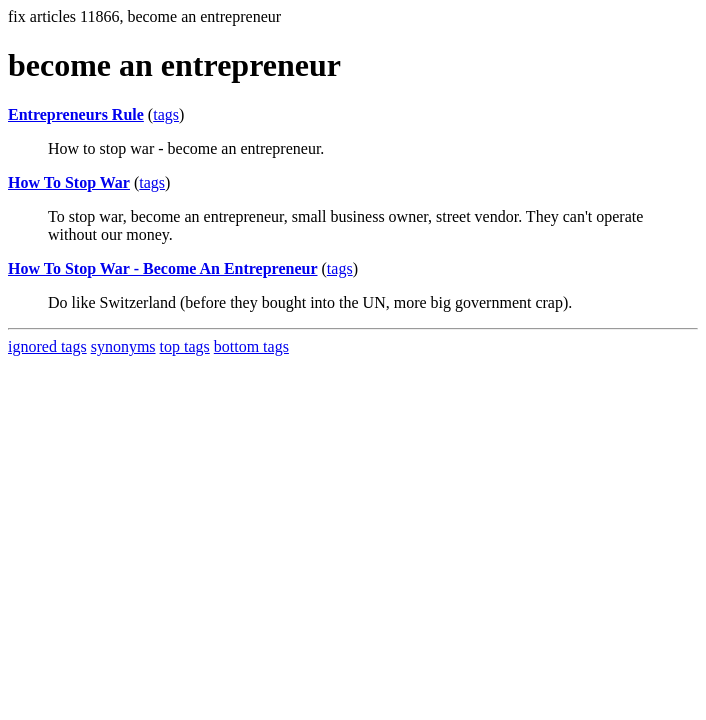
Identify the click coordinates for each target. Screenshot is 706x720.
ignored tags (47, 346)
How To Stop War (69, 182)
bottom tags (251, 346)
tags (166, 114)
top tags (185, 346)
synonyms (123, 346)
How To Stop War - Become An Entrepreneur (163, 268)
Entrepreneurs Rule (76, 114)
